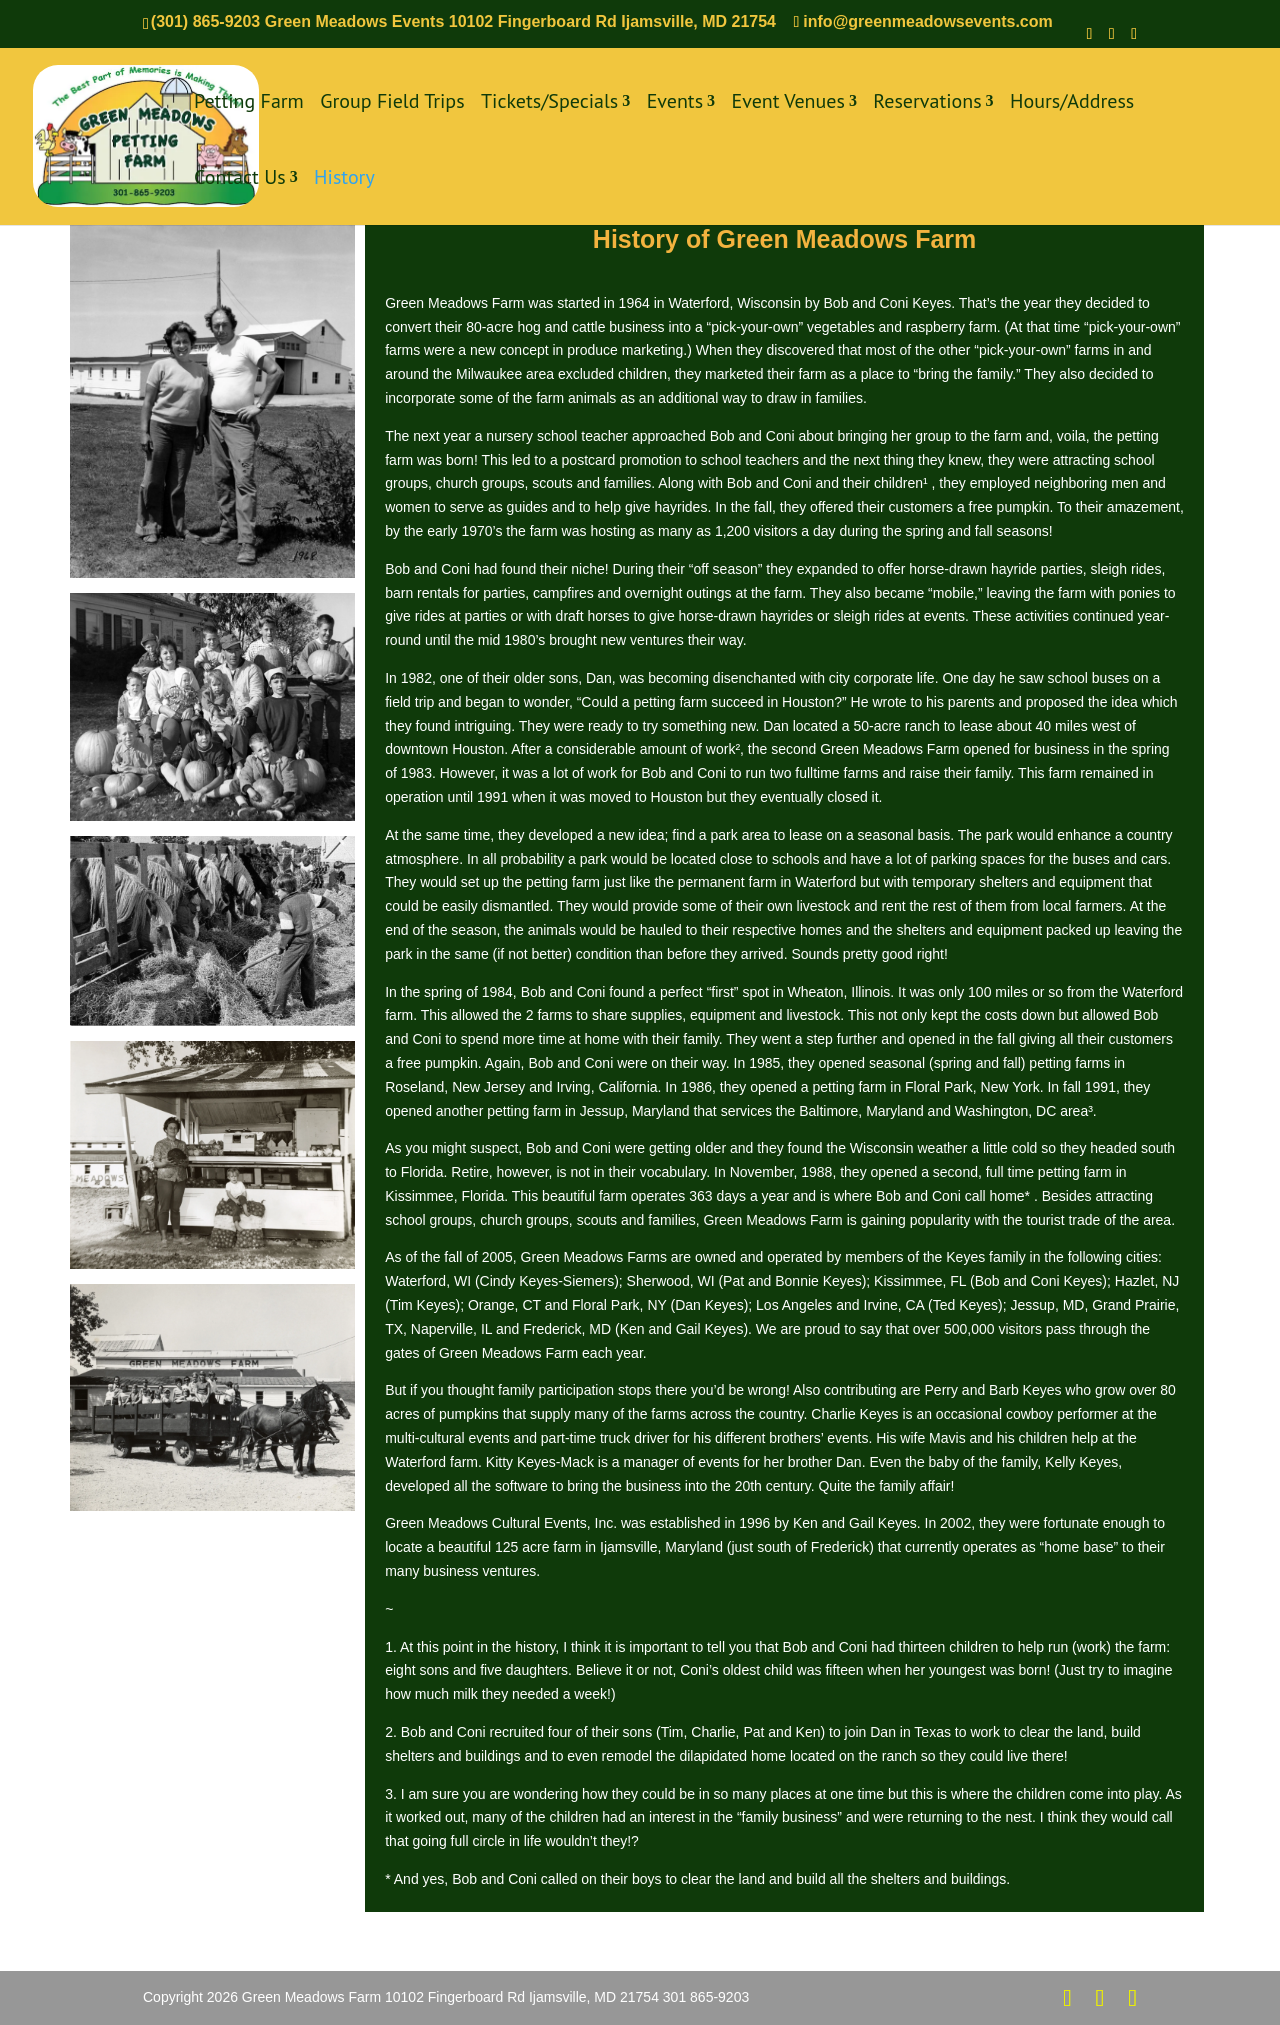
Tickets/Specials (549, 103)
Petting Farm (249, 103)
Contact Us (240, 179)
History (344, 179)
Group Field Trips (392, 103)
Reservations (927, 103)
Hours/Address (1072, 103)
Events (675, 103)
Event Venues (788, 103)
